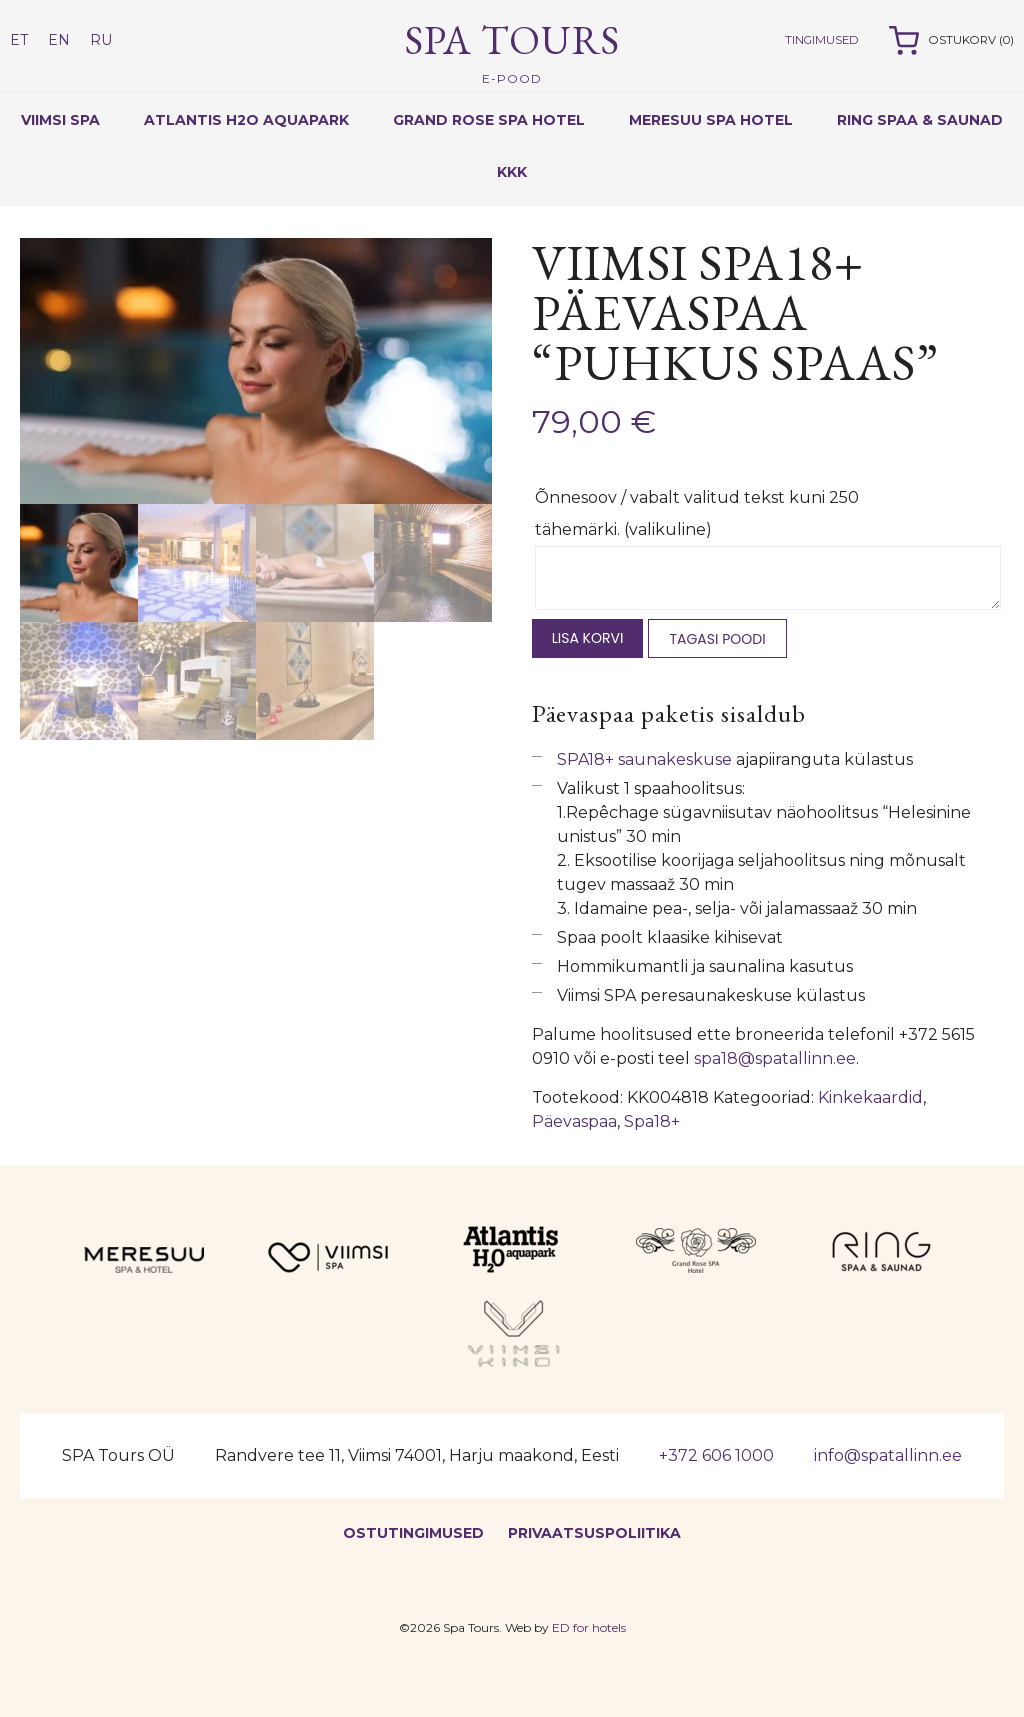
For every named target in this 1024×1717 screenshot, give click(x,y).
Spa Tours (512, 51)
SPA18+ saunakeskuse (644, 759)
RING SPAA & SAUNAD (920, 120)
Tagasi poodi (717, 639)
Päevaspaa (574, 1121)
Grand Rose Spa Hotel (489, 120)
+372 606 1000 (716, 1455)
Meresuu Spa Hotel (711, 120)
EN (59, 40)
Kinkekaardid (870, 1097)
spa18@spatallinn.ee (775, 1058)
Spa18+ (652, 1121)
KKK (512, 172)
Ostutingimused (413, 1533)
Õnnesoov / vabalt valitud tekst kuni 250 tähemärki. (697, 513)
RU (101, 40)
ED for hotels (589, 1627)
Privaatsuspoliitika (594, 1533)
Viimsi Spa (60, 120)
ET (19, 40)
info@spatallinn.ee (888, 1455)
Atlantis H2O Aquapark (246, 120)
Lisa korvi (588, 638)
